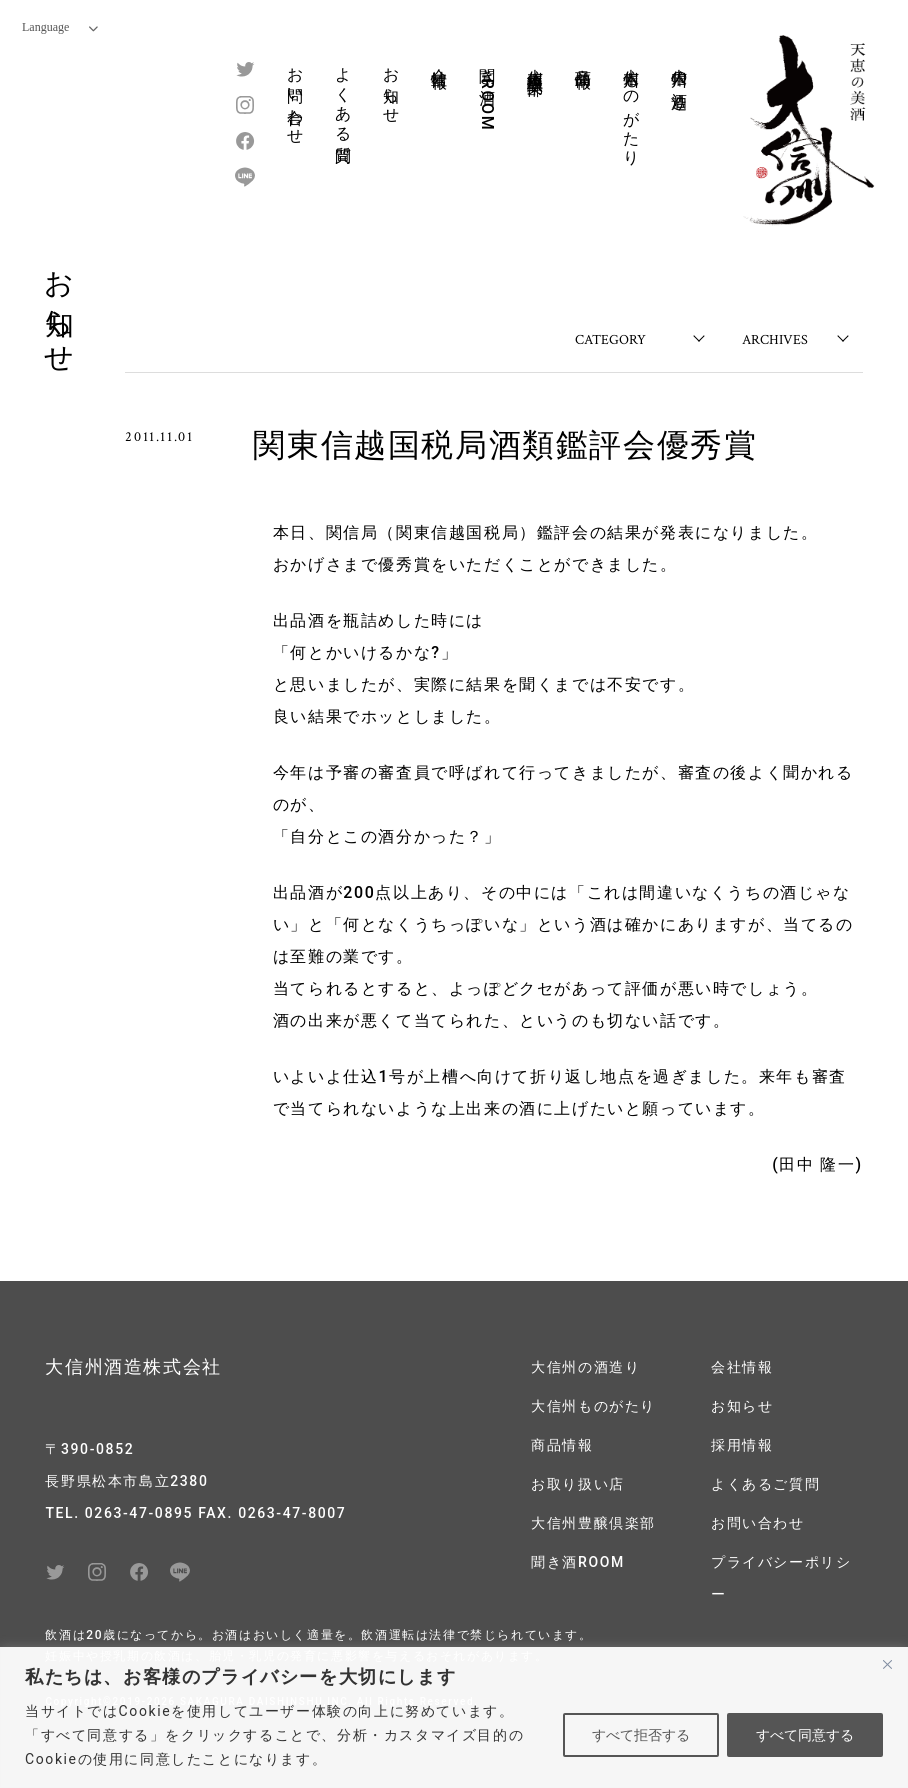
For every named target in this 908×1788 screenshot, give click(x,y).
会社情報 (439, 59)
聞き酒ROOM (487, 93)
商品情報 (583, 59)
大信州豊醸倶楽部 (535, 62)
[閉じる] (887, 1664)
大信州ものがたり (631, 107)
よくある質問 (343, 97)
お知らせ (391, 86)
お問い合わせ (295, 97)
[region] (454, 1717)
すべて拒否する (641, 1735)
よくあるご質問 (765, 1484)
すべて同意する (805, 1735)
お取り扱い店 (578, 1484)
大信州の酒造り (679, 79)
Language (60, 27)
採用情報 (742, 1445)
